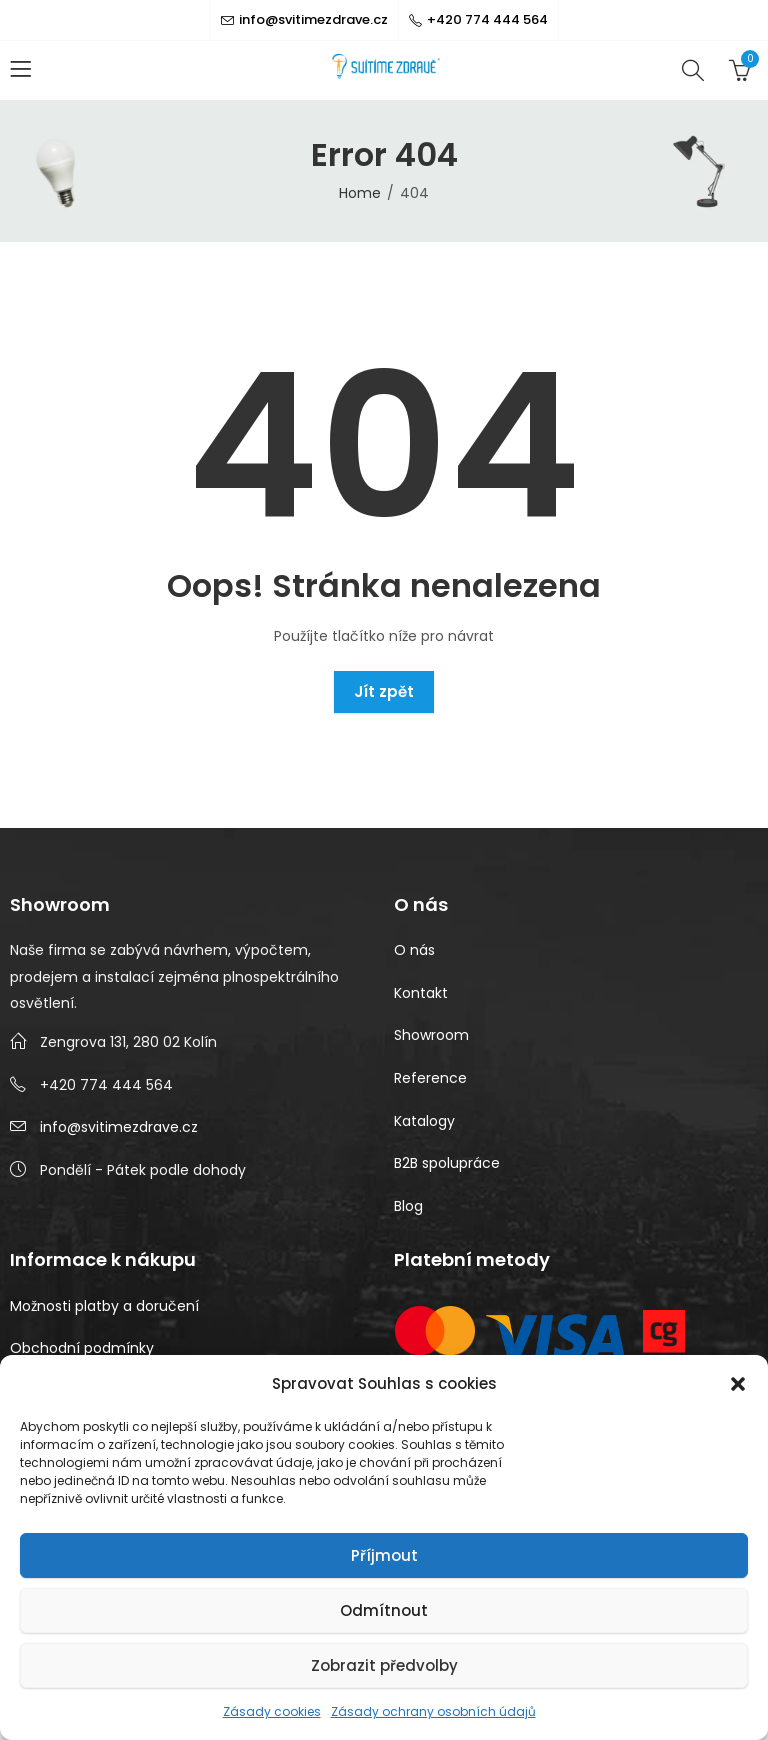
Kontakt (421, 993)
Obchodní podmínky (82, 1348)
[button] (738, 1384)
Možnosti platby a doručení (104, 1306)
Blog (408, 1206)
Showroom (431, 1035)
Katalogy (424, 1121)
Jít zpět (384, 691)
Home (360, 193)
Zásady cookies (272, 1711)
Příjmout (384, 1555)
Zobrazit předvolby (384, 1665)
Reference (430, 1078)
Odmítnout (384, 1610)
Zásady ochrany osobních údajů (433, 1711)
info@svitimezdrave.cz (119, 1127)
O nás (414, 950)
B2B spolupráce (447, 1163)
